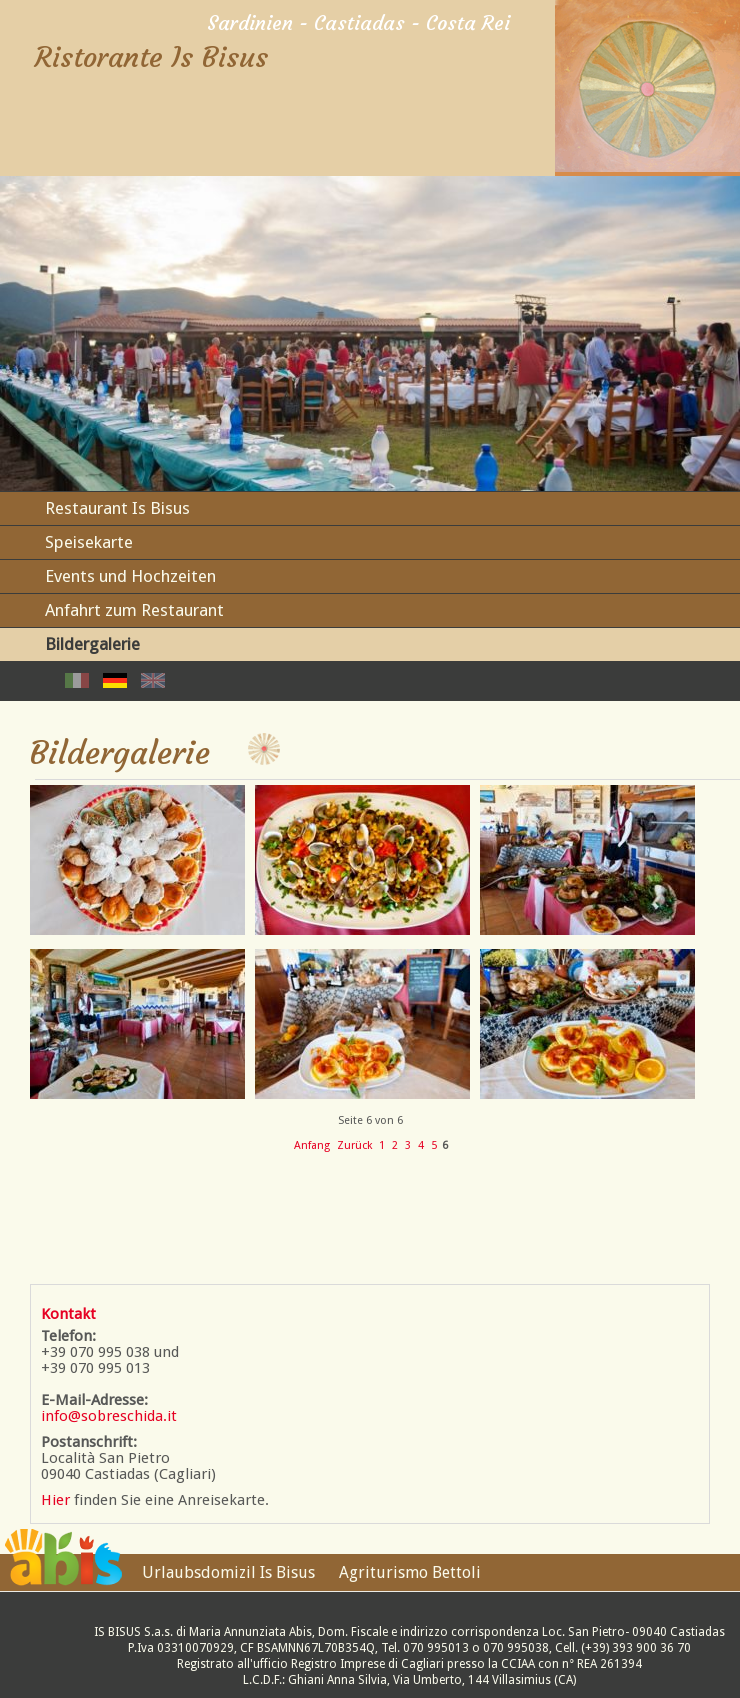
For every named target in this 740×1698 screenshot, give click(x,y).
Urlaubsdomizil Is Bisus (228, 1572)
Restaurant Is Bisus (117, 508)
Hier (55, 1500)
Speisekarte (89, 542)
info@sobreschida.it (109, 1416)
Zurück (354, 1145)
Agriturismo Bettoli (410, 1572)
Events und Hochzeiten (130, 576)
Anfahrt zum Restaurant (134, 610)
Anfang (312, 1145)
